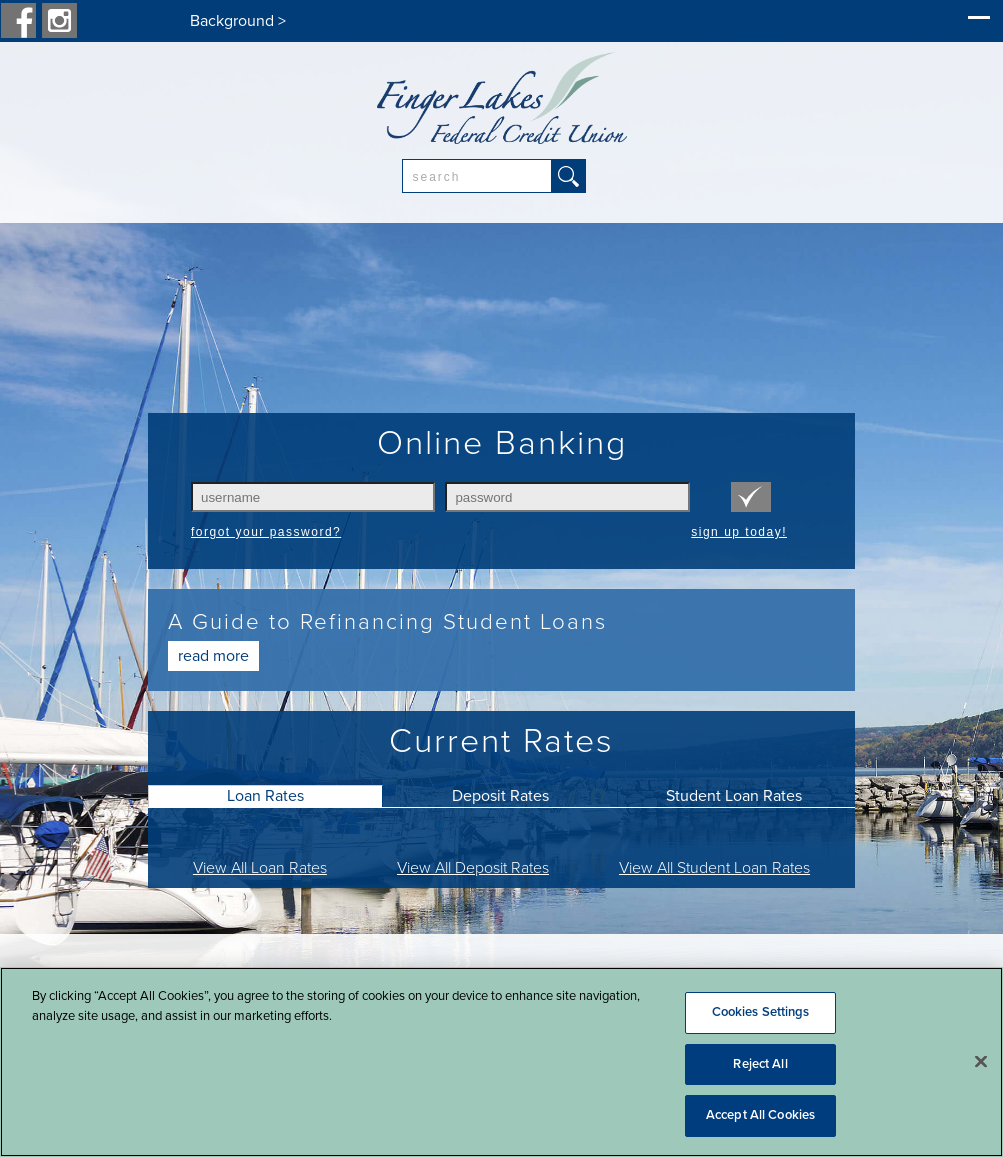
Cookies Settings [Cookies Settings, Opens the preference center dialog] (761, 1012)
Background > (238, 21)
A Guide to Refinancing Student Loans (387, 621)
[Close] (981, 1062)
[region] (501, 1062)
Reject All (760, 1064)
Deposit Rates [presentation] (500, 796)
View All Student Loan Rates (714, 868)
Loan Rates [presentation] (265, 796)
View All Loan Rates (260, 868)
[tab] (265, 796)
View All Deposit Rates (473, 868)
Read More (213, 656)
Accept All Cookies (760, 1115)
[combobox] (477, 176)
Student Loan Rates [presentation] (734, 796)
